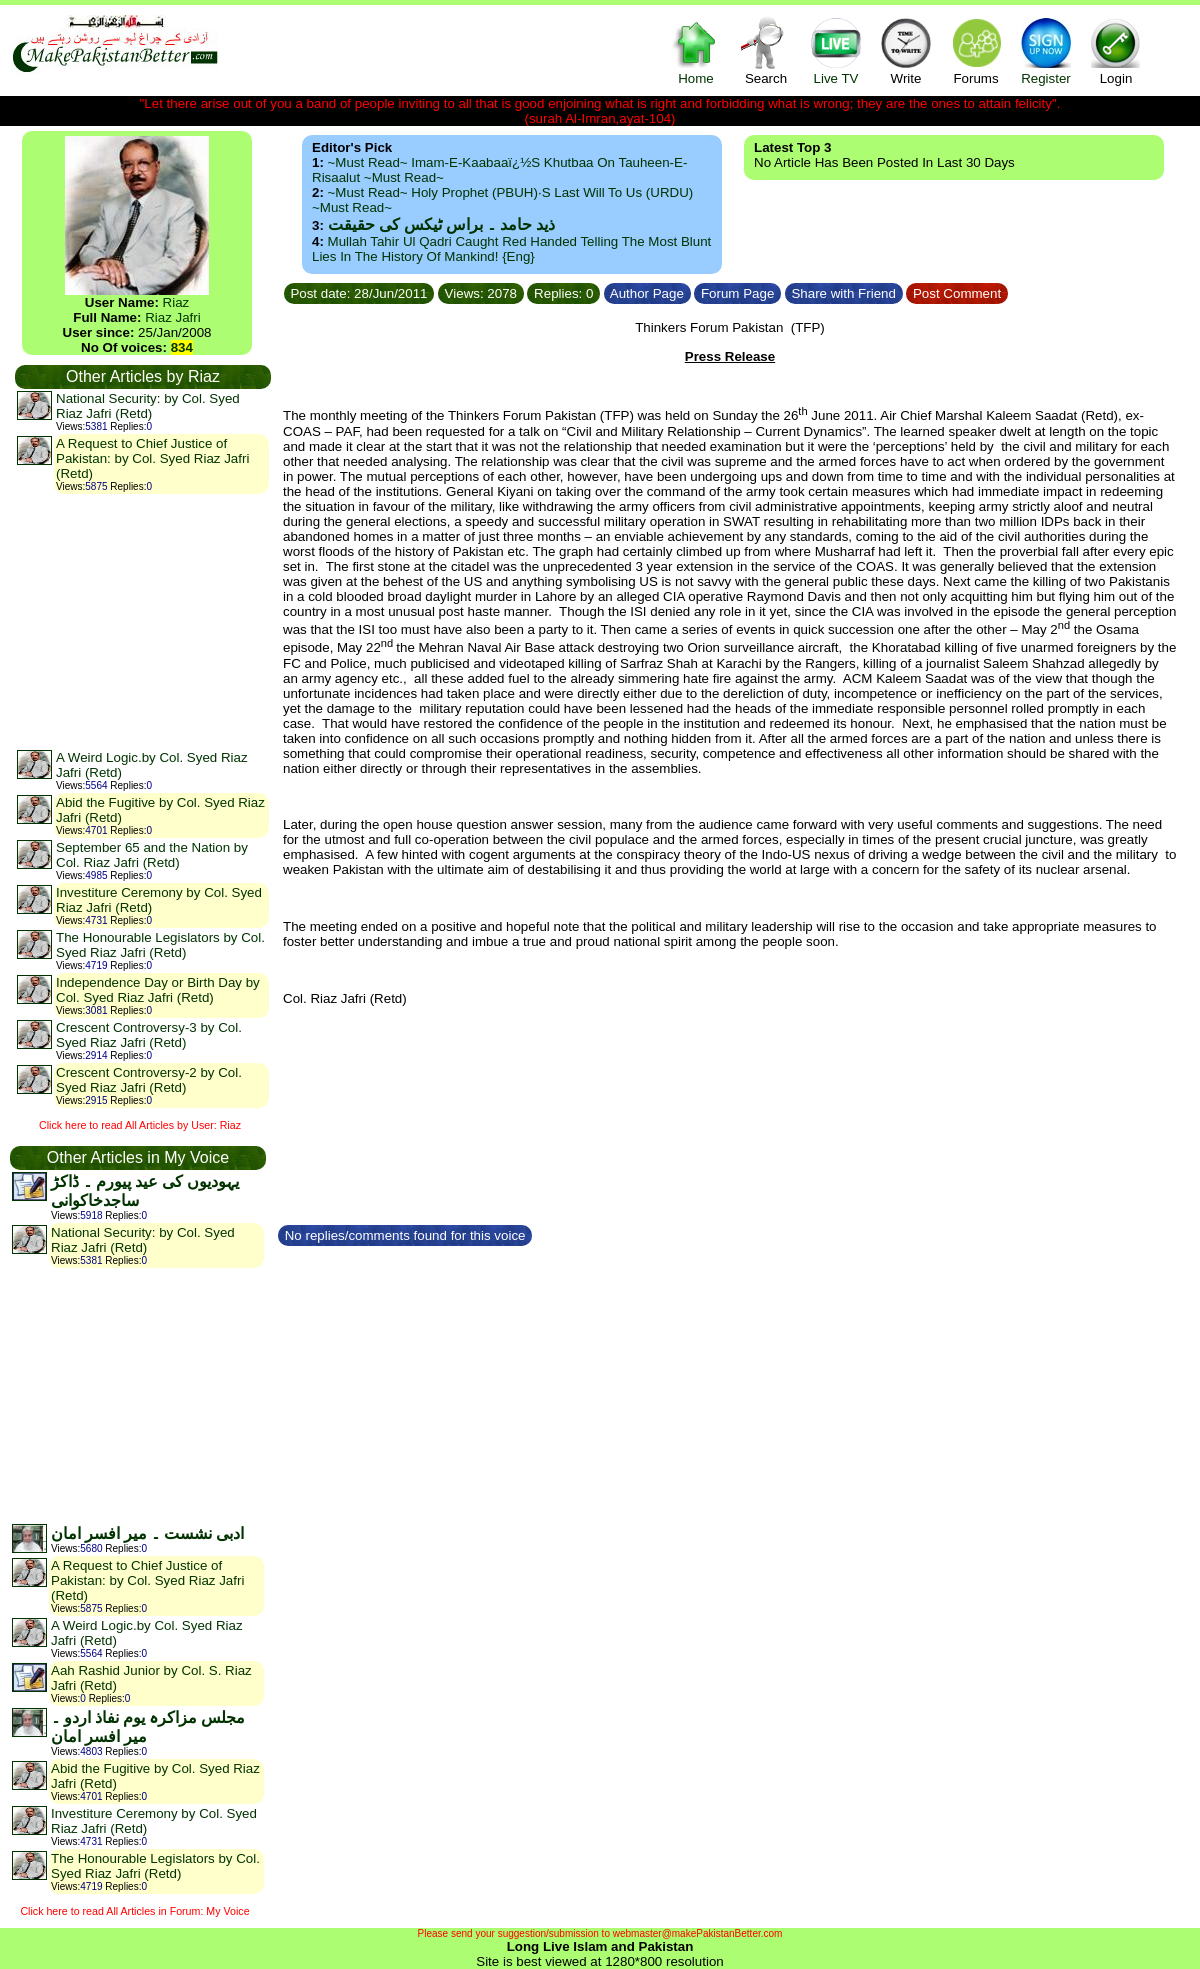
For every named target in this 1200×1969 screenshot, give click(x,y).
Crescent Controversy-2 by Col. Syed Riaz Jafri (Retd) (149, 1080)
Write (906, 50)
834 (182, 347)
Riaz (176, 302)
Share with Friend (844, 293)
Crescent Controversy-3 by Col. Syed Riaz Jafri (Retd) (149, 1035)
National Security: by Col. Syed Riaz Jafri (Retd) (148, 406)
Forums (976, 50)
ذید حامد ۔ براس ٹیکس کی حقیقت (441, 224)
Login (1116, 50)
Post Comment (957, 293)
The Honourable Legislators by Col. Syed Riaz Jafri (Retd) (160, 945)
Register (1046, 50)
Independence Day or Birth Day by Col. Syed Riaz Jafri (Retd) (158, 990)
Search (766, 50)
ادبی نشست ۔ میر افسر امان (147, 1533)
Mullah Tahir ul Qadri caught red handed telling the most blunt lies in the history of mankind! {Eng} (511, 249)
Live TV (836, 50)
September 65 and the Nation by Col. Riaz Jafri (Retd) (152, 855)
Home (696, 50)
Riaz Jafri (173, 317)
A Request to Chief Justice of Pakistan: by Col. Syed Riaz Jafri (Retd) (152, 458)
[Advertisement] (142, 621)
